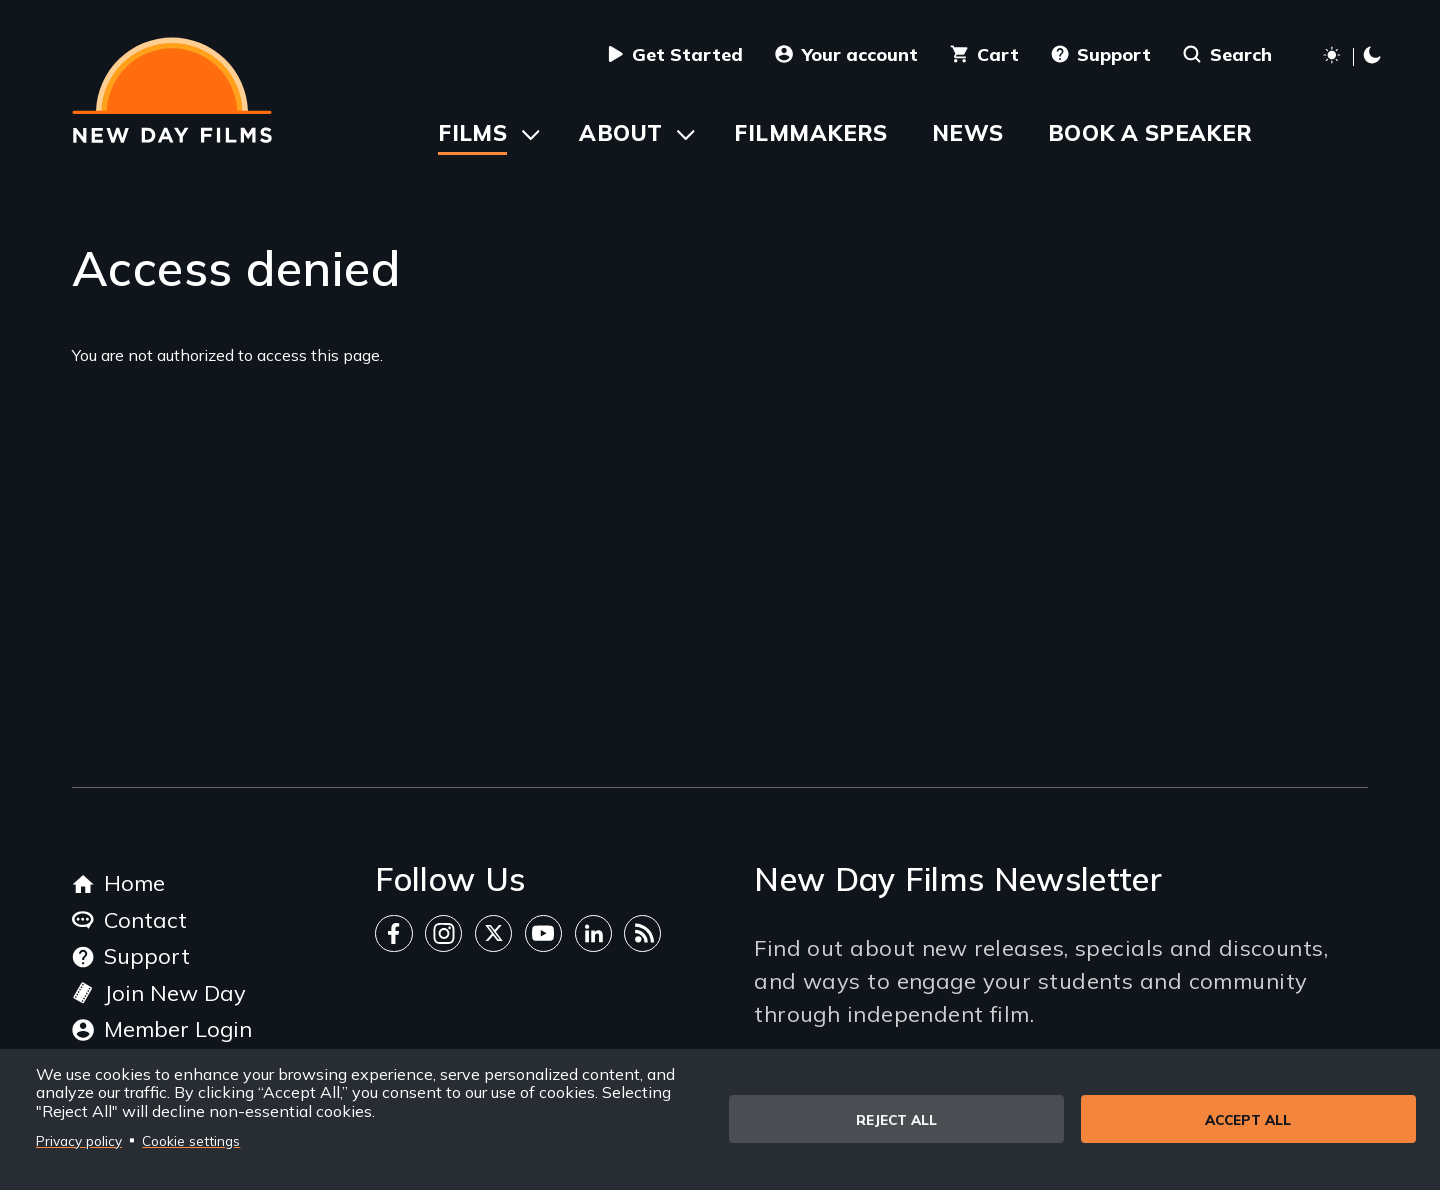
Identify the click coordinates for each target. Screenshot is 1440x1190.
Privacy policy (79, 1140)
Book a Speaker (1150, 133)
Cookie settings (191, 1140)
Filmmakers (810, 133)
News (968, 133)
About (620, 133)
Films (472, 133)
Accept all (1248, 1119)
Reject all (896, 1119)
